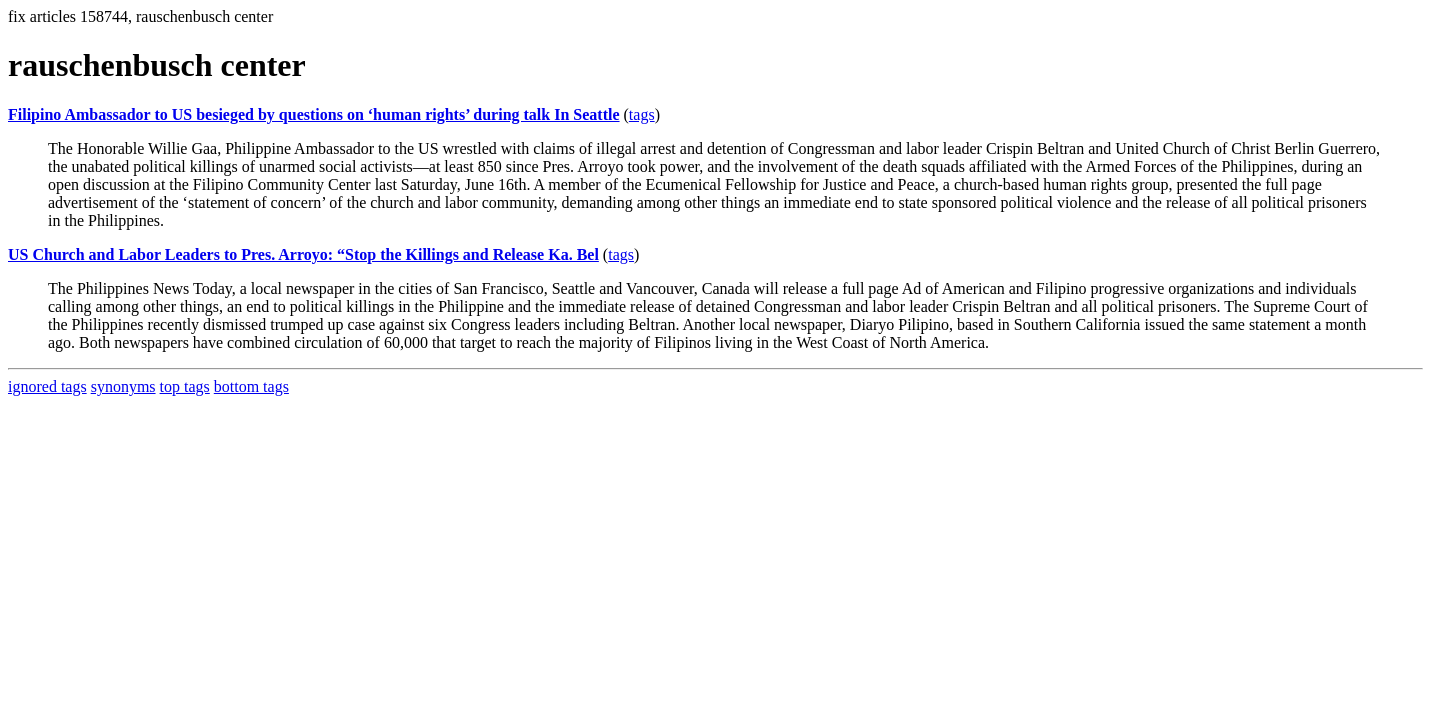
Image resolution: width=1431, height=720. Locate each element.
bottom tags (251, 386)
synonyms (123, 386)
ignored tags (47, 386)
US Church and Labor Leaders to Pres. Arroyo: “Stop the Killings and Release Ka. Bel (303, 254)
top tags (185, 386)
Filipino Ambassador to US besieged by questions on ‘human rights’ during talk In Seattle (314, 114)
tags (642, 114)
